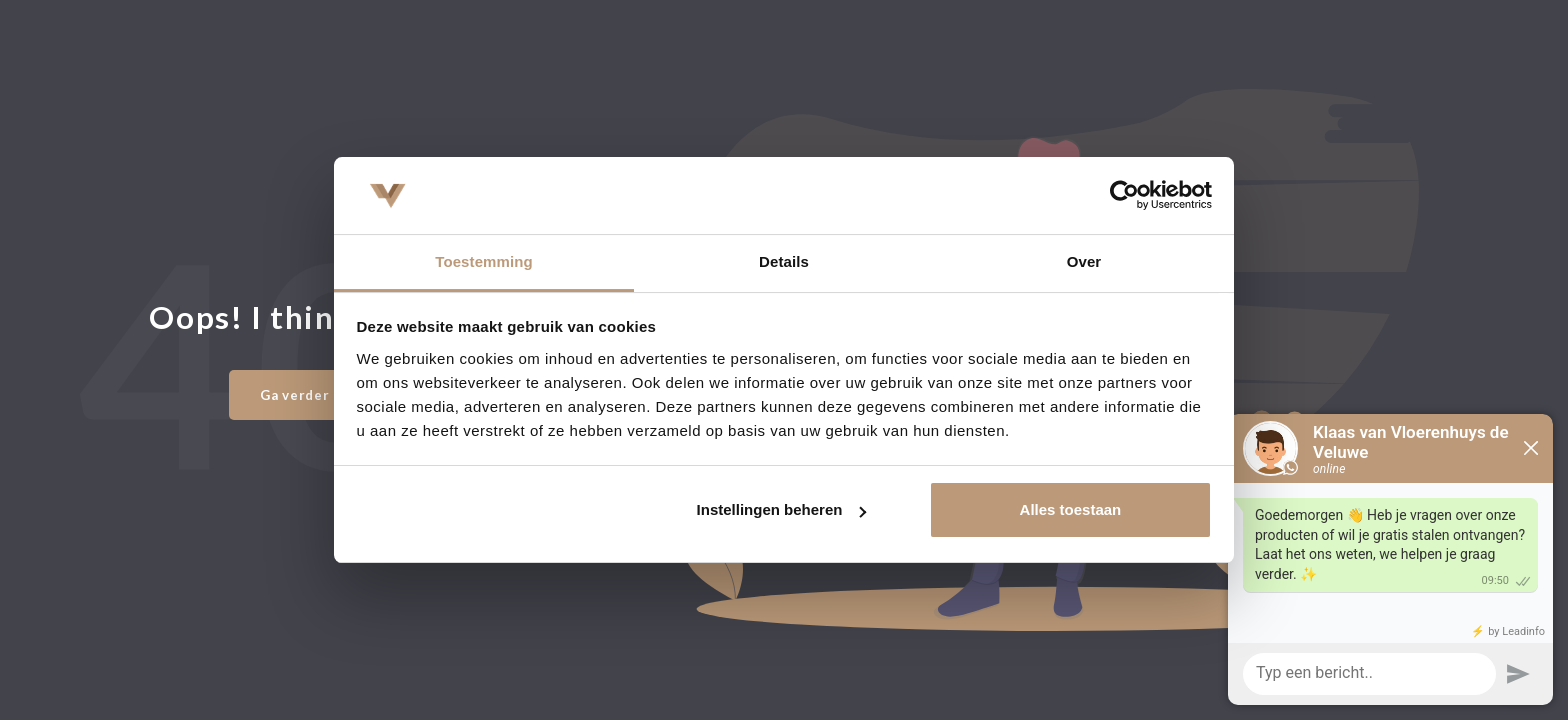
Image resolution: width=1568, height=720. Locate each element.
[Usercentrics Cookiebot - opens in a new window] (1124, 195)
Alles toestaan (1071, 509)
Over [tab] (1084, 261)
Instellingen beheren (782, 509)
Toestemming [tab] (484, 261)
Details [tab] (784, 261)
